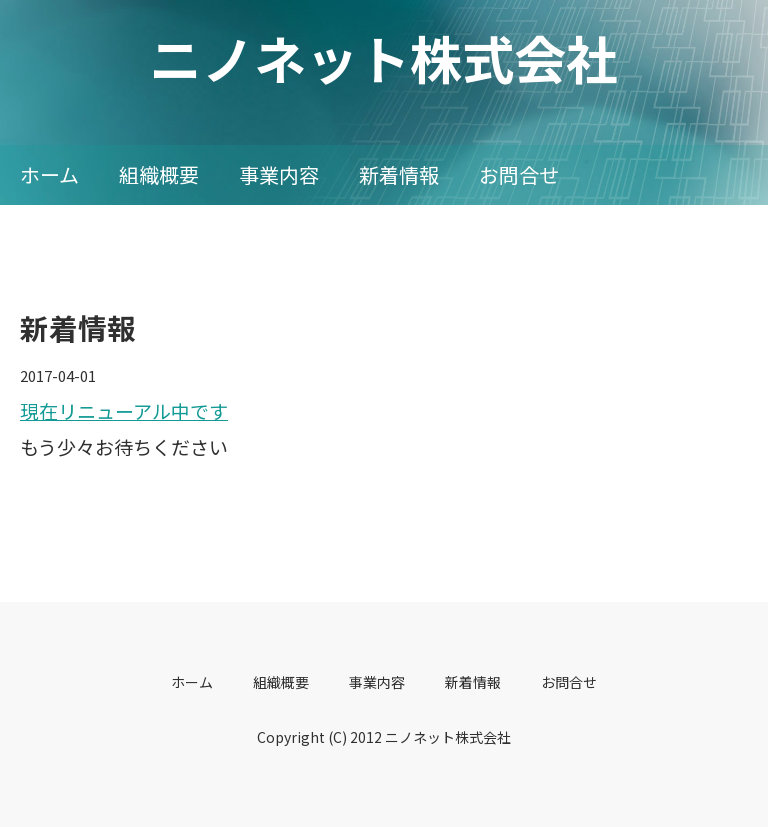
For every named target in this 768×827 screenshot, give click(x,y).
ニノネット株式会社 (384, 57)
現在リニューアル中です (124, 410)
